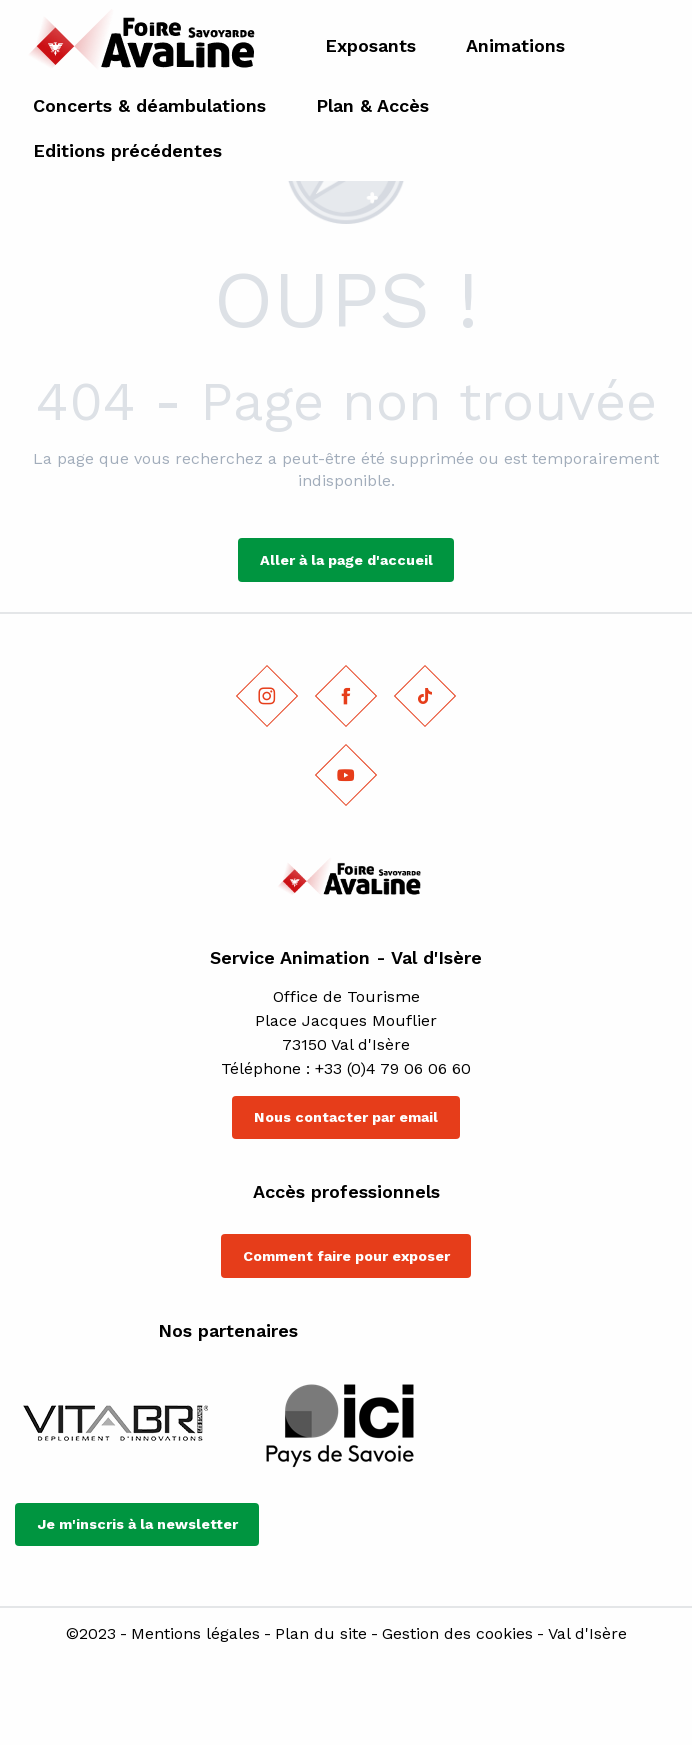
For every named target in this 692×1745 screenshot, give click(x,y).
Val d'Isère (587, 1634)
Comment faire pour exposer (346, 1256)
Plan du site (321, 1634)
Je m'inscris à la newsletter (137, 1524)
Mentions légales (195, 1634)
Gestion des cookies (457, 1634)
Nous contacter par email (346, 1117)
